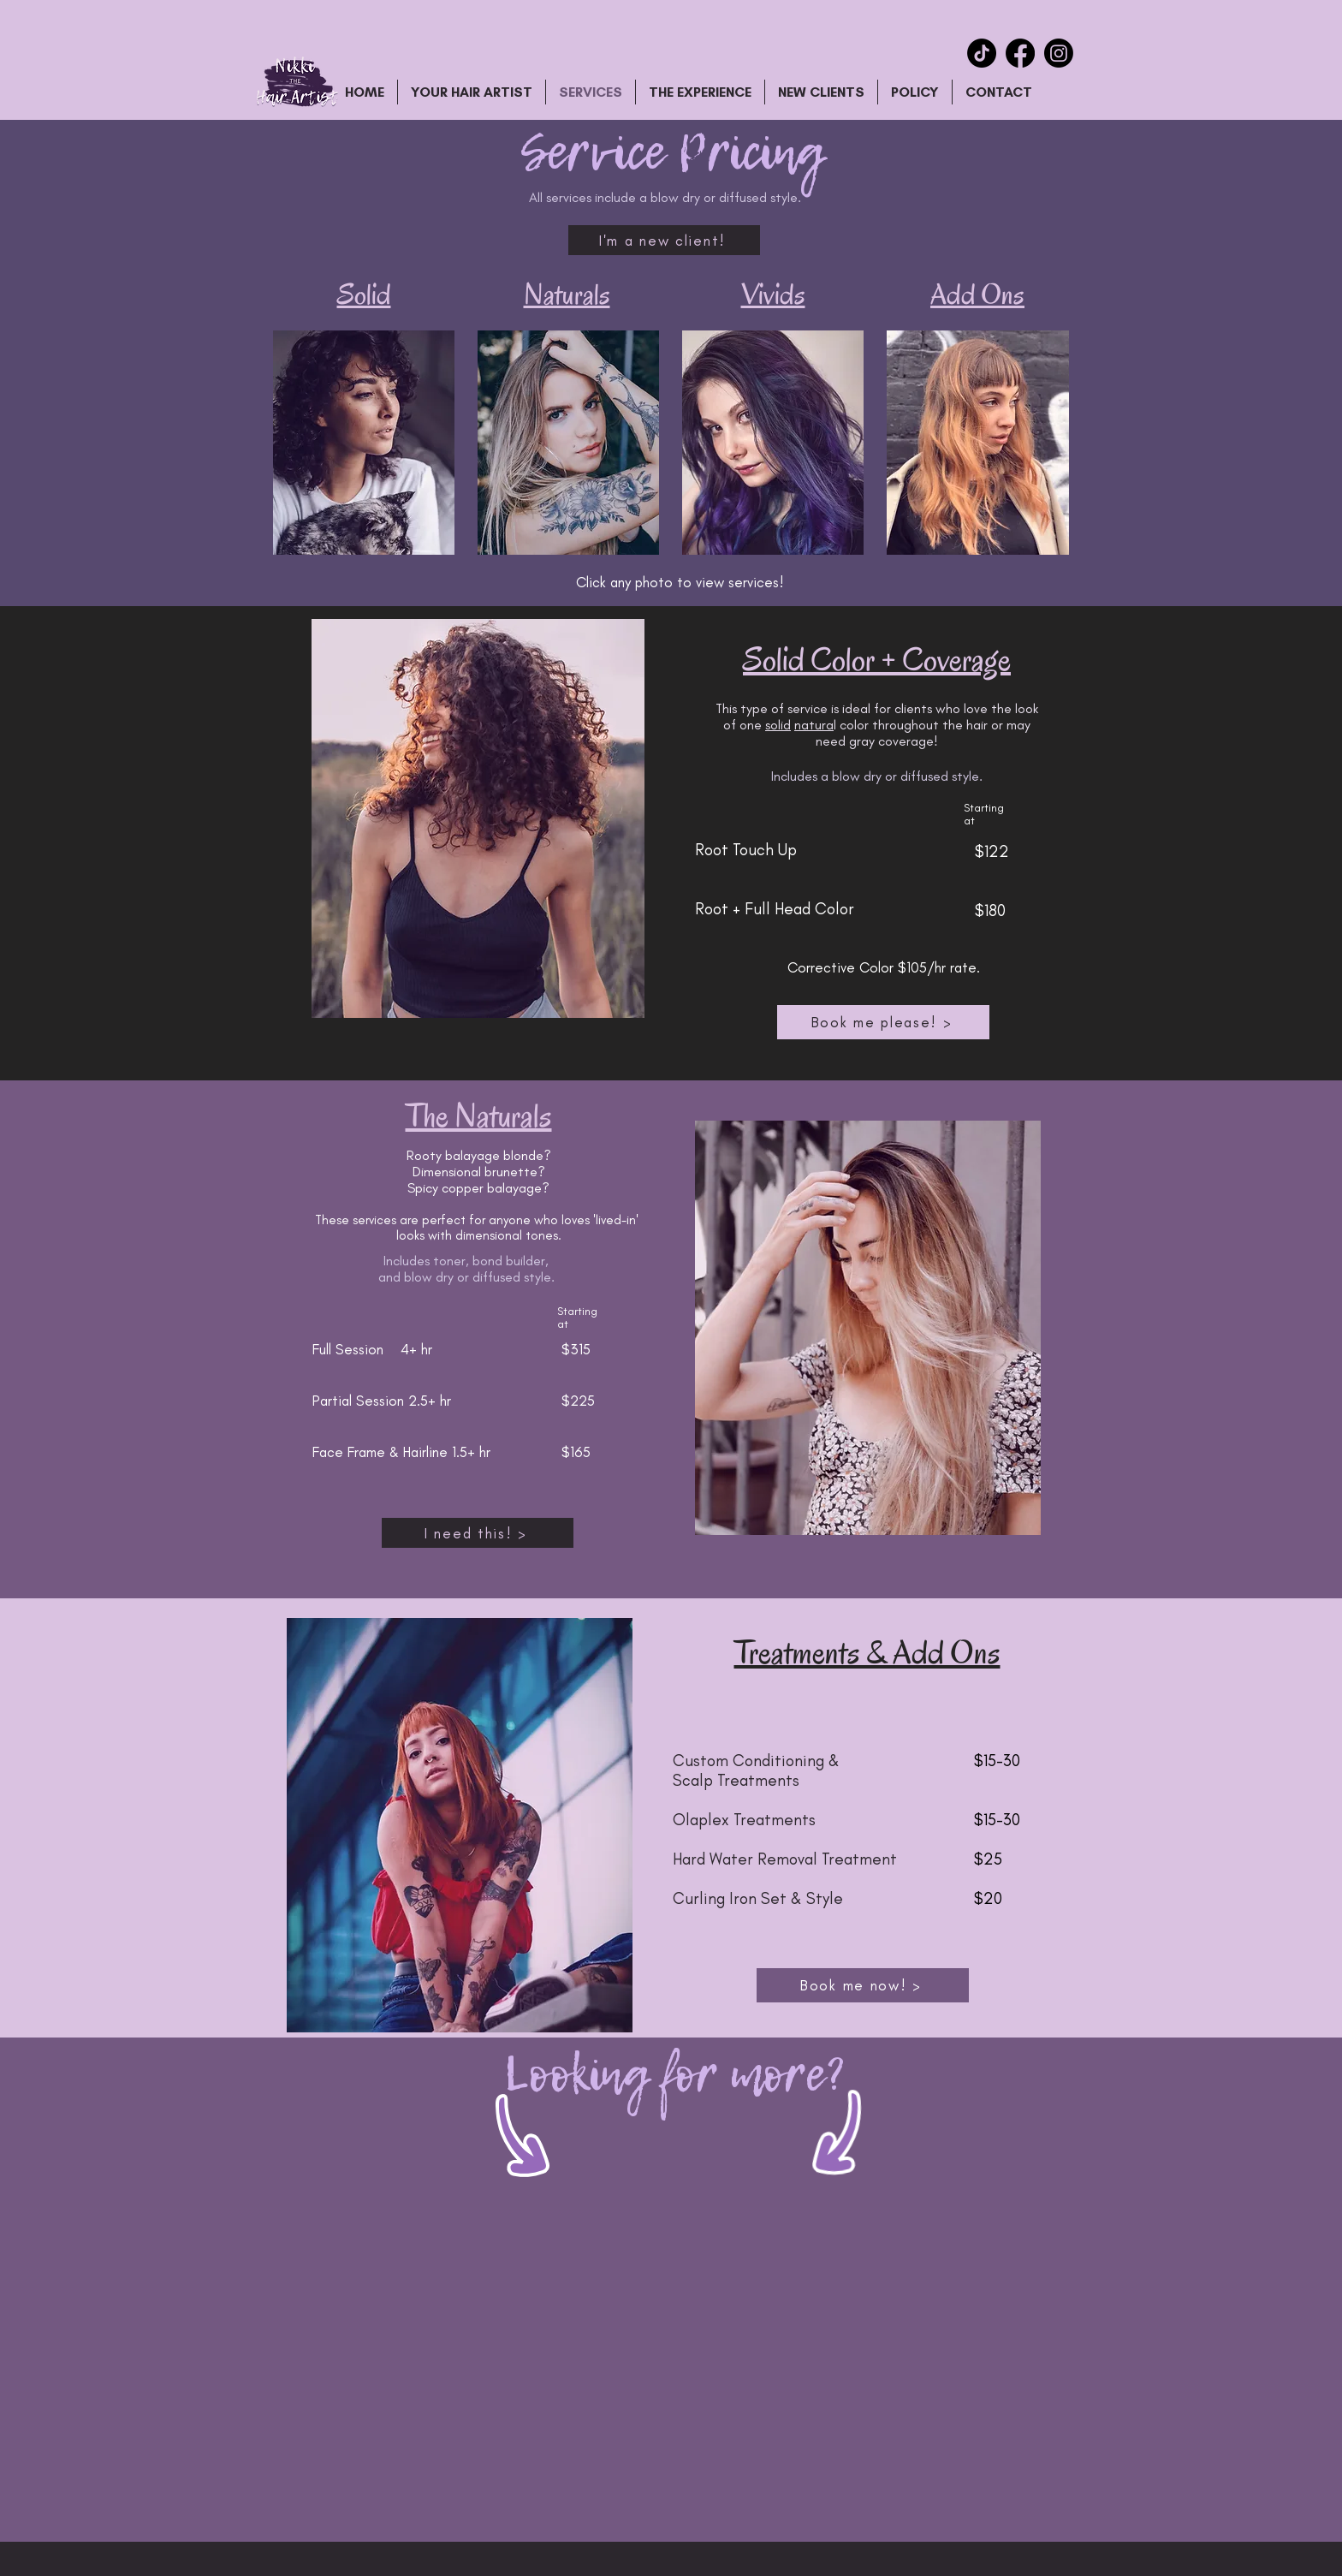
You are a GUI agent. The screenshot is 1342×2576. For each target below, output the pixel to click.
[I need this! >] (477, 1533)
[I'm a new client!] (664, 240)
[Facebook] (1020, 53)
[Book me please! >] (883, 1022)
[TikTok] (981, 53)
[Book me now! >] (863, 1985)
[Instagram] (1058, 53)
